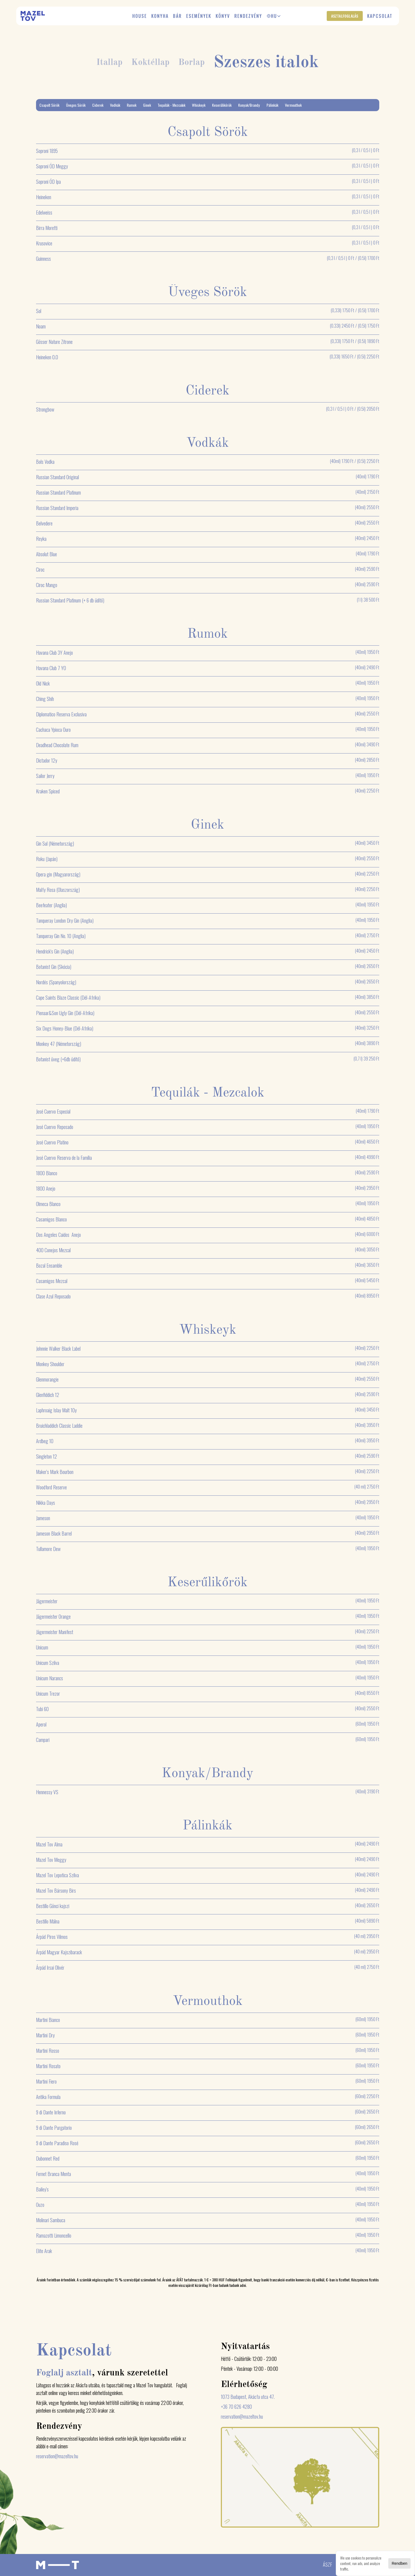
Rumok (131, 105)
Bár (177, 16)
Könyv (223, 16)
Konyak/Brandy (249, 105)
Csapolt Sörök (49, 105)
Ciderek (97, 105)
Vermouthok (293, 105)
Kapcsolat (379, 16)
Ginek (147, 105)
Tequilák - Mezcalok (171, 105)
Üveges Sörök (76, 105)
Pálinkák (272, 105)
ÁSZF (327, 2564)
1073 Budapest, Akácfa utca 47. (248, 2396)
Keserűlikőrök (222, 105)
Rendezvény (248, 16)
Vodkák (115, 105)
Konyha (160, 16)
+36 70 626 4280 (236, 2406)
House (139, 16)
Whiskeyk (198, 105)
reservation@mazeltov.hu (57, 2456)
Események (198, 16)
